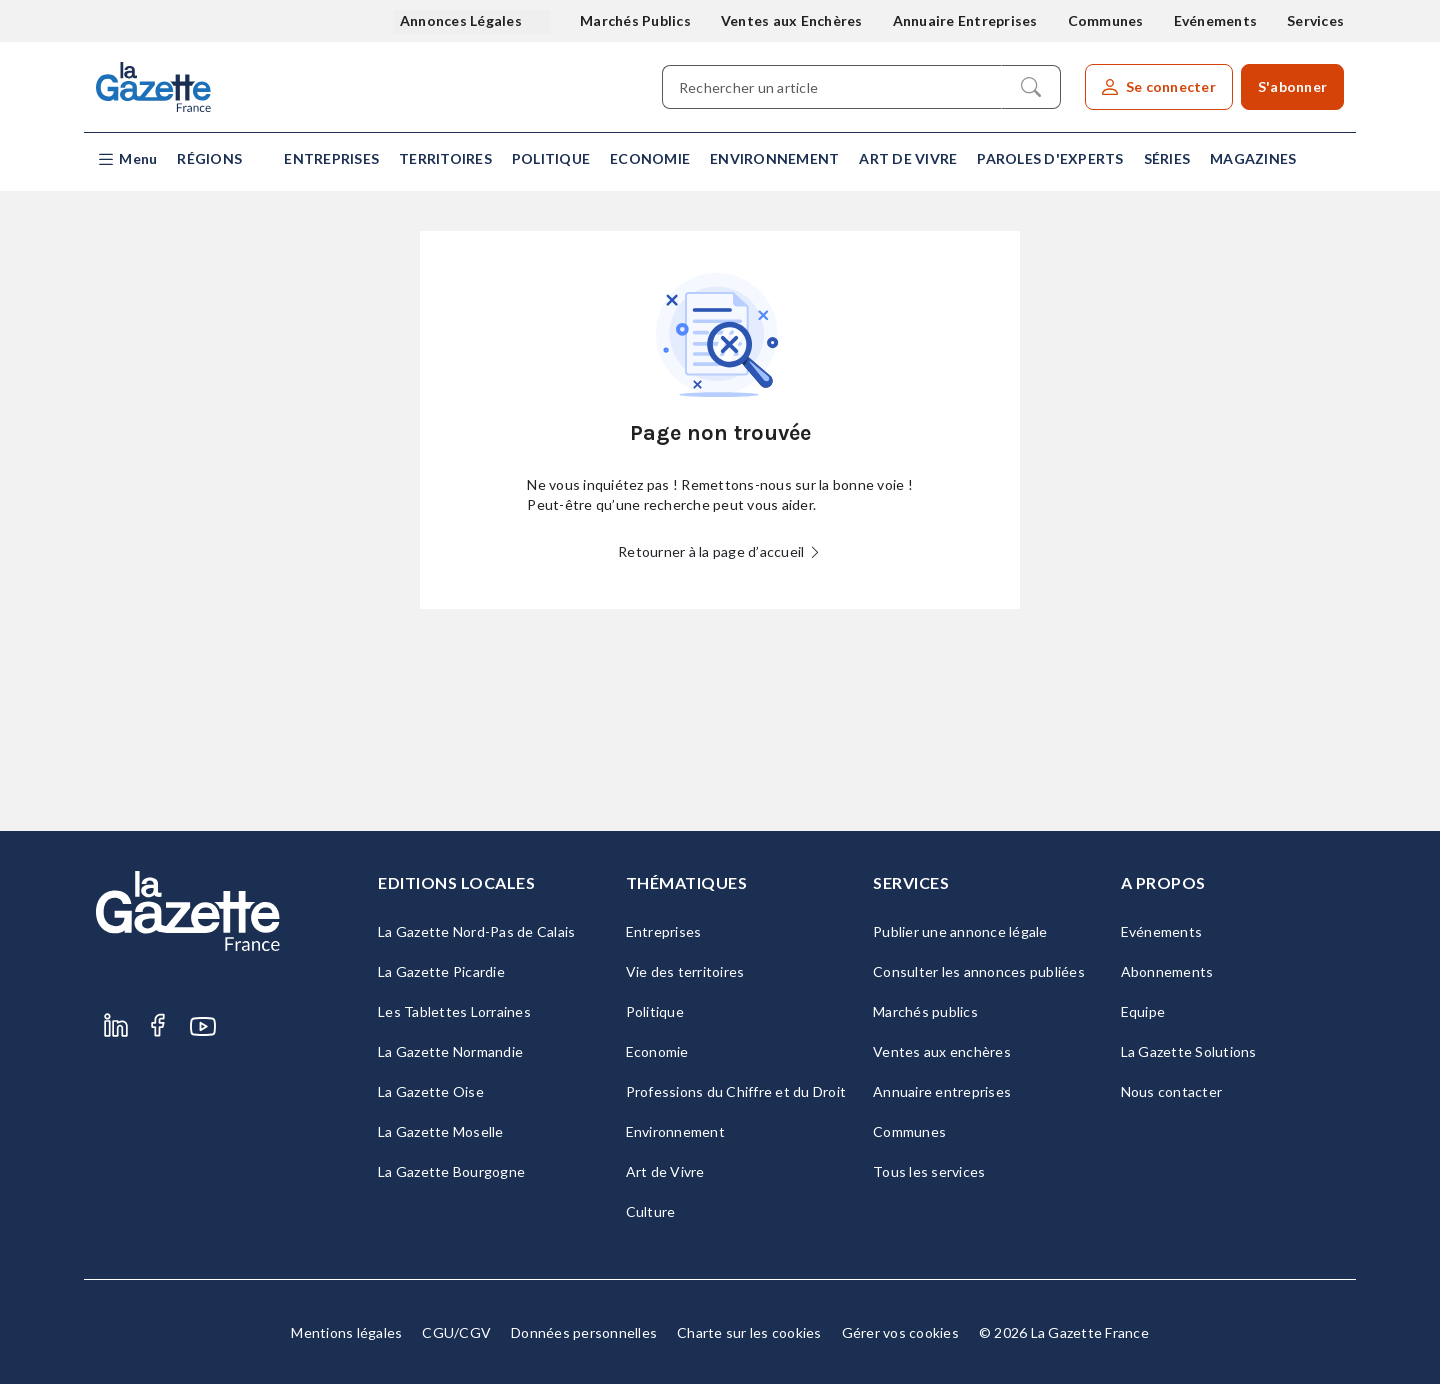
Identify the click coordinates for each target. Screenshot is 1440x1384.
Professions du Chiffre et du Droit (736, 1091)
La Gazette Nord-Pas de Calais (476, 931)
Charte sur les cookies (749, 1332)
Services (1315, 20)
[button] (126, 159)
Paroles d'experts (1050, 158)
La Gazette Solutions (1189, 1051)
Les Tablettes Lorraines (454, 1011)
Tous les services (929, 1171)
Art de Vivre (908, 158)
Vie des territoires (685, 971)
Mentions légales (346, 1332)
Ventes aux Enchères (792, 20)
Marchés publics (925, 1011)
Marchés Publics (635, 20)
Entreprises (331, 158)
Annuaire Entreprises (965, 20)
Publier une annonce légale (960, 931)
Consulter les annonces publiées (979, 971)
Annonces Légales (462, 20)
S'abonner (1292, 86)
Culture (651, 1211)
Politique (551, 158)
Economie (650, 158)
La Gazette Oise (431, 1091)
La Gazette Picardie (441, 971)
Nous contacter (1172, 1091)
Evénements (1216, 20)
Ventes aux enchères (942, 1051)
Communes (1106, 20)
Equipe (1143, 1011)
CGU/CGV (456, 1332)
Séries (1167, 158)
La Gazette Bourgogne (451, 1171)
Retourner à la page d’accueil (720, 551)
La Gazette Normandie (450, 1051)
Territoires (445, 158)
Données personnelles (584, 1332)
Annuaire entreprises (942, 1091)
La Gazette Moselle (441, 1131)
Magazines (1253, 158)
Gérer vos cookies (900, 1332)
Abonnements (1167, 971)
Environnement (774, 158)
